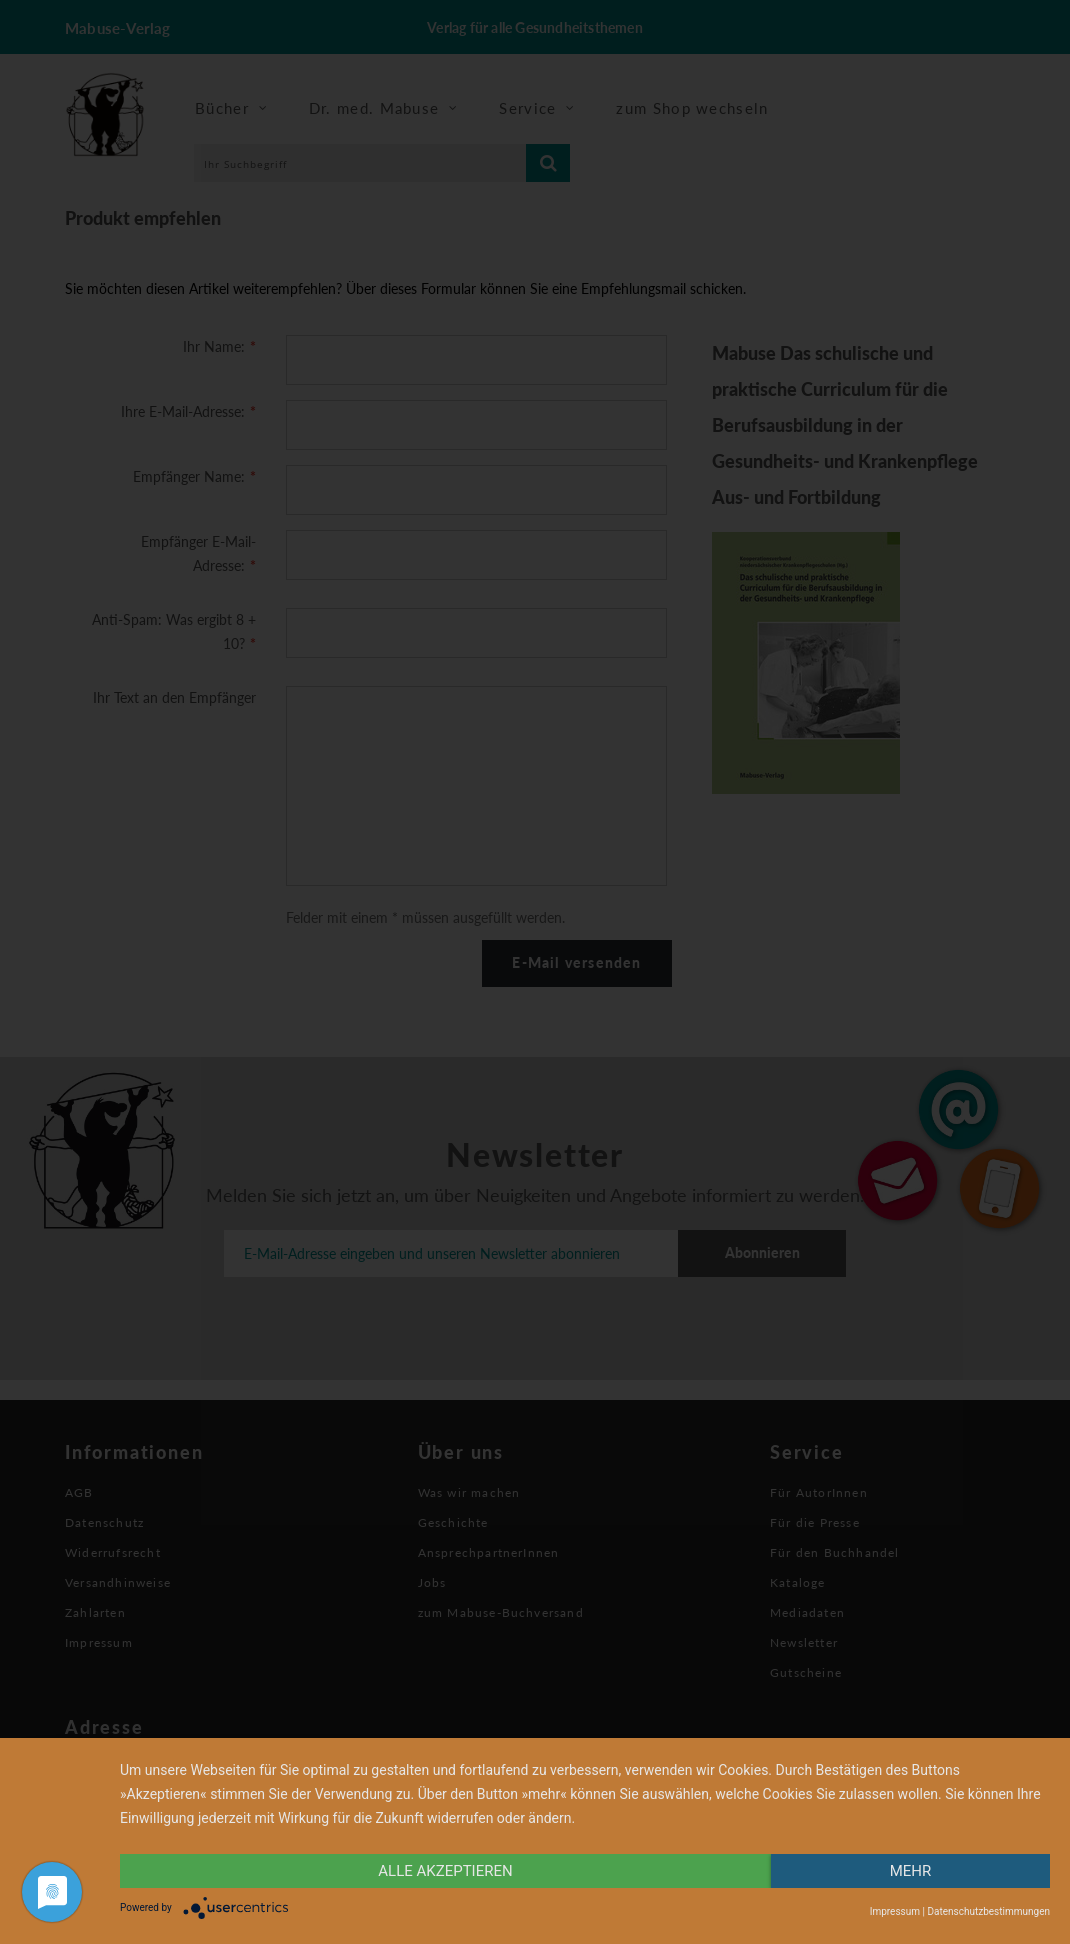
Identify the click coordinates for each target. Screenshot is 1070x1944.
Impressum (895, 1911)
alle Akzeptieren (445, 1871)
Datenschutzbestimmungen (988, 1911)
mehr (911, 1871)
